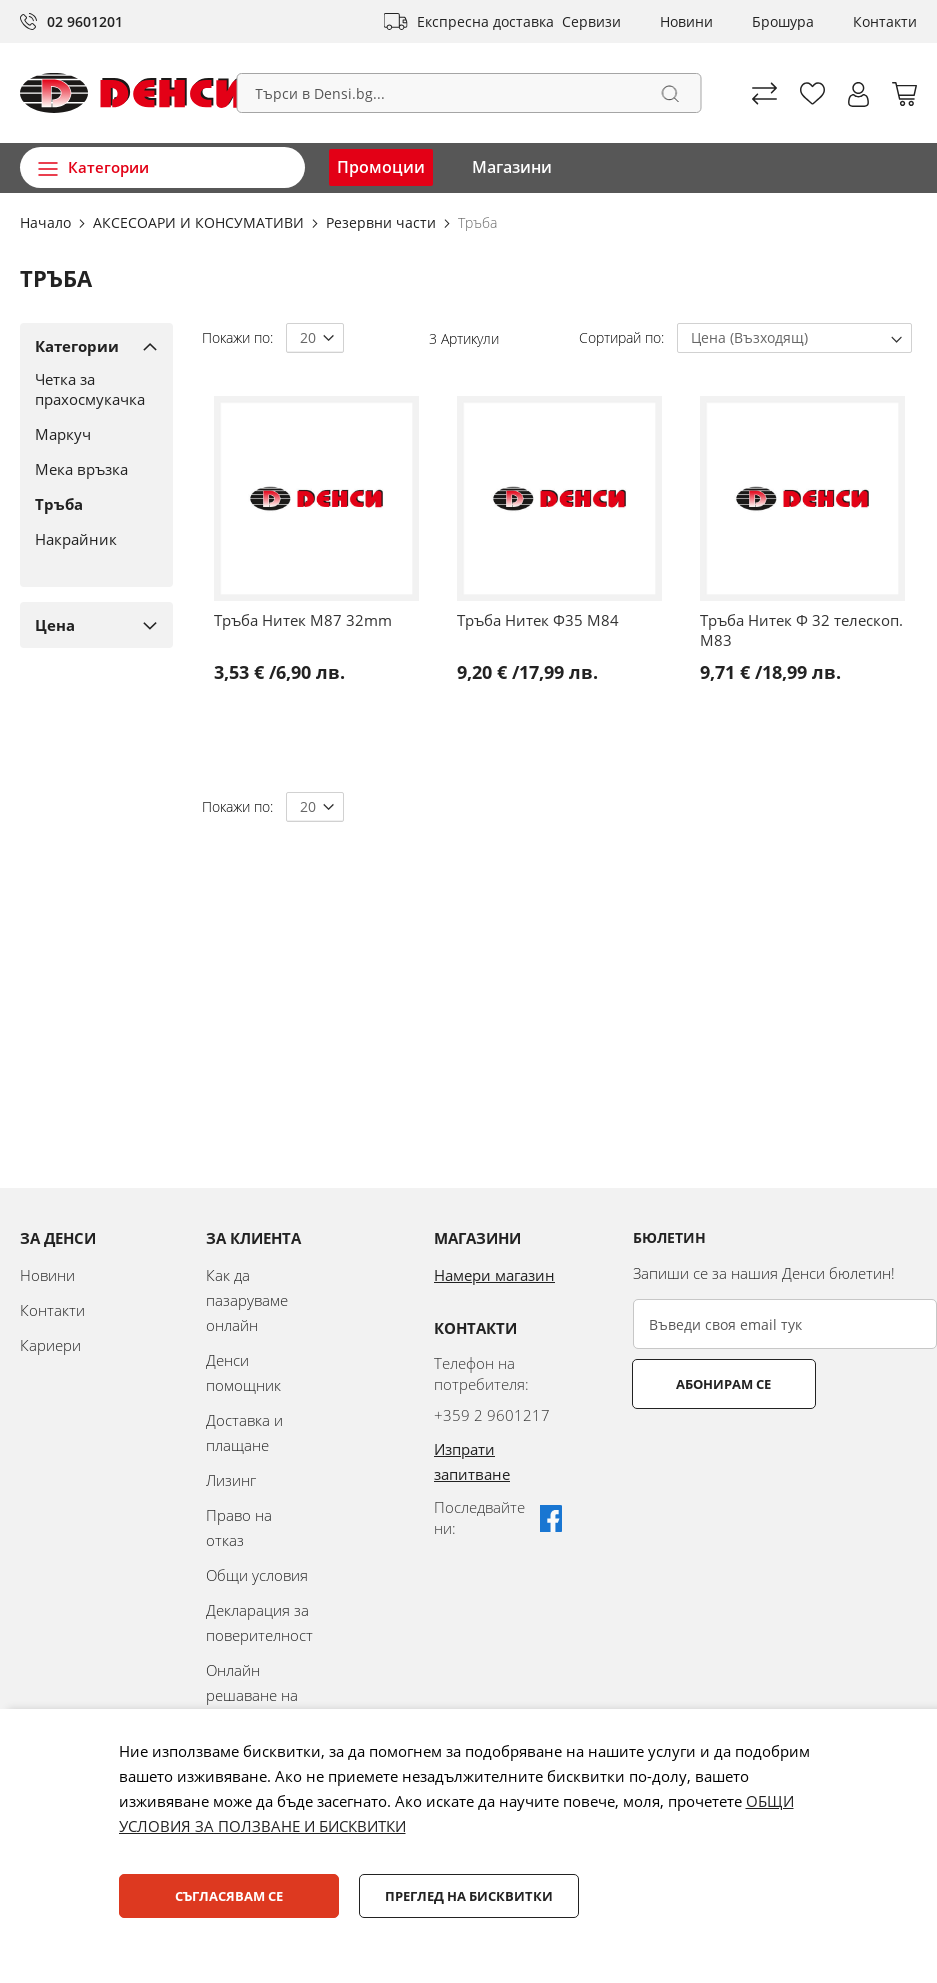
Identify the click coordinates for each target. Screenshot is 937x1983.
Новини (686, 21)
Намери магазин (494, 1275)
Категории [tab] (77, 346)
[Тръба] (89, 504)
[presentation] (785, 1458)
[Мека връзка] (89, 469)
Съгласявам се (229, 1896)
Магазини (512, 167)
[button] (858, 94)
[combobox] (468, 93)
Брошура (783, 21)
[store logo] (133, 93)
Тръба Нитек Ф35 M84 (538, 620)
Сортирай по (620, 337)
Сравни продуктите (764, 93)
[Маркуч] (89, 434)
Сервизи (591, 21)
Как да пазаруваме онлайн (247, 1300)
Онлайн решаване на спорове (252, 1695)
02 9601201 (85, 21)
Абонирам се (712, 1384)
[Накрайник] (89, 539)
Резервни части (383, 222)
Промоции (381, 167)
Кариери (50, 1345)
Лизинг (231, 1480)
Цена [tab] (55, 625)
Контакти (885, 21)
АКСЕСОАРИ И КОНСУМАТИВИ (200, 222)
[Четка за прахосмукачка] (89, 389)
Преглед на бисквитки (469, 1896)
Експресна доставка (485, 21)
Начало (47, 222)
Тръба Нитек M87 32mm (303, 620)
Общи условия (257, 1575)
